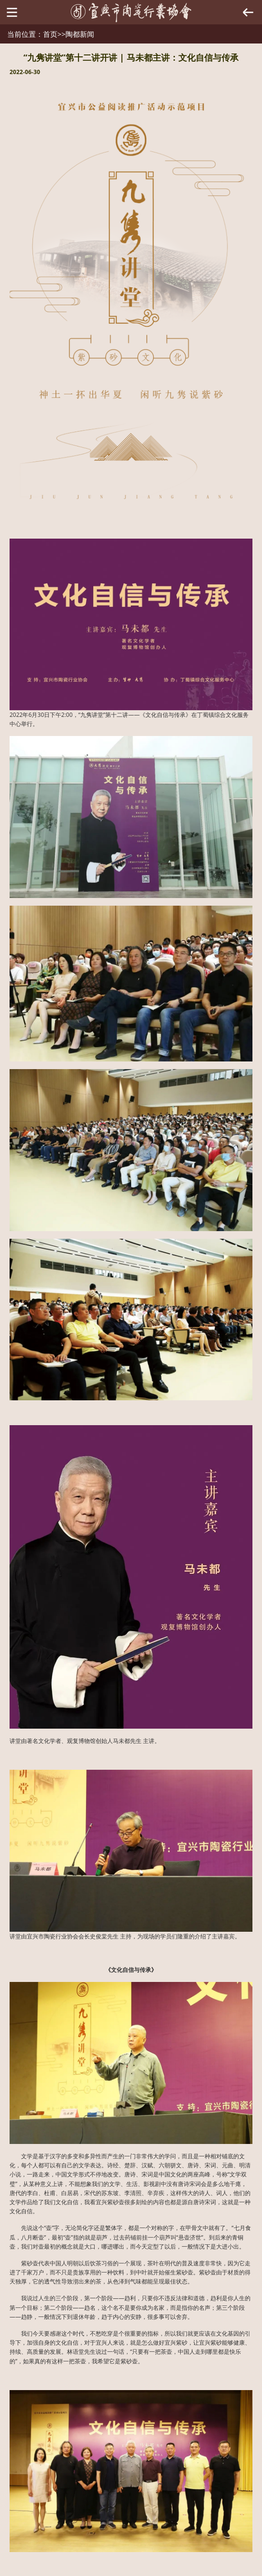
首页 (50, 34)
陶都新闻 (80, 34)
